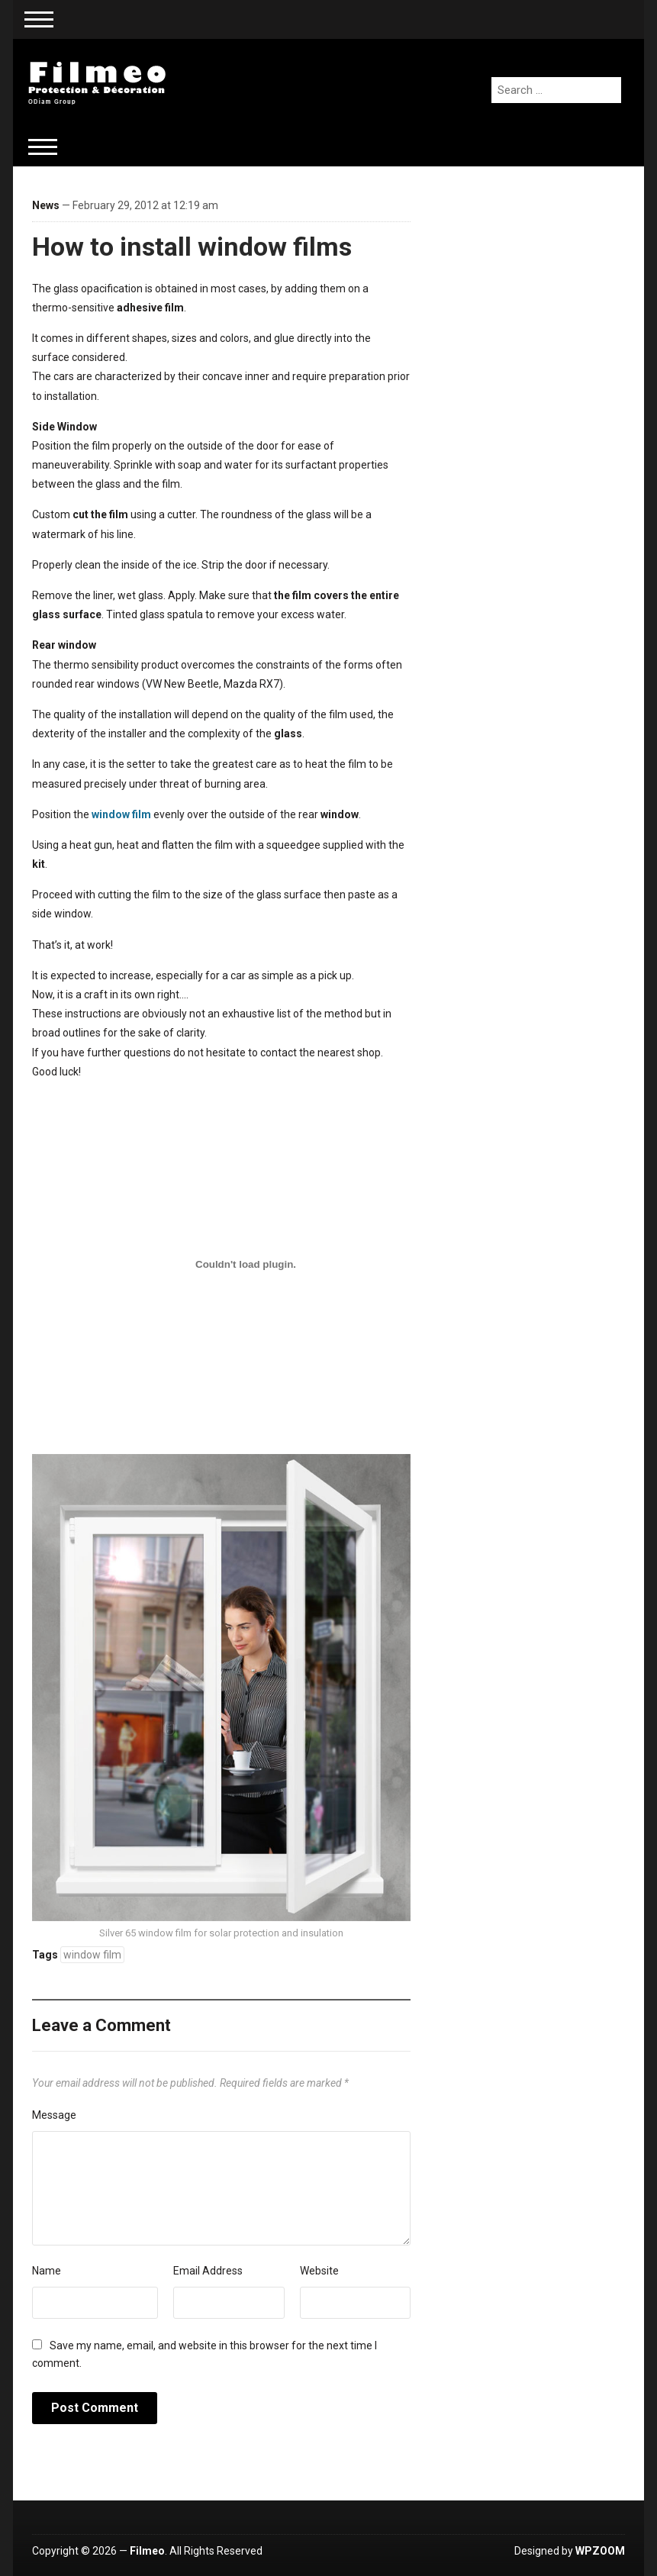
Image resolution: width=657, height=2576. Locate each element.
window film (121, 814)
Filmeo (147, 2551)
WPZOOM (600, 2551)
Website (319, 2271)
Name (46, 2271)
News (46, 205)
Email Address (208, 2271)
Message (54, 2115)
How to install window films (192, 246)
